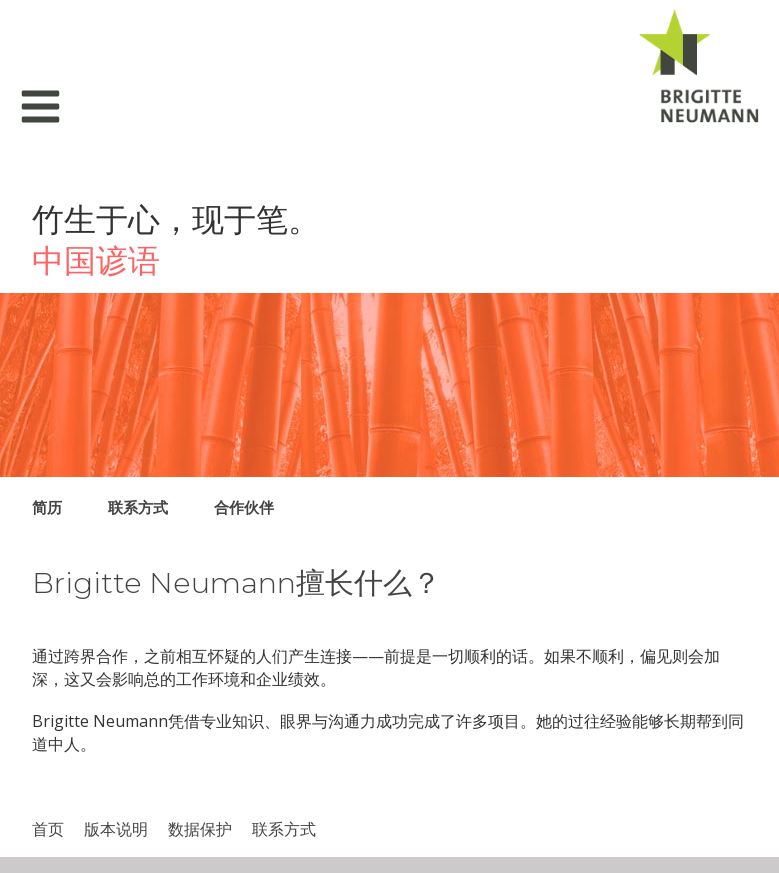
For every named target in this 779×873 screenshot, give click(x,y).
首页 (48, 829)
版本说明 (116, 829)
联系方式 (138, 507)
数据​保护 (200, 829)
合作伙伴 (244, 507)
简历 (47, 507)
